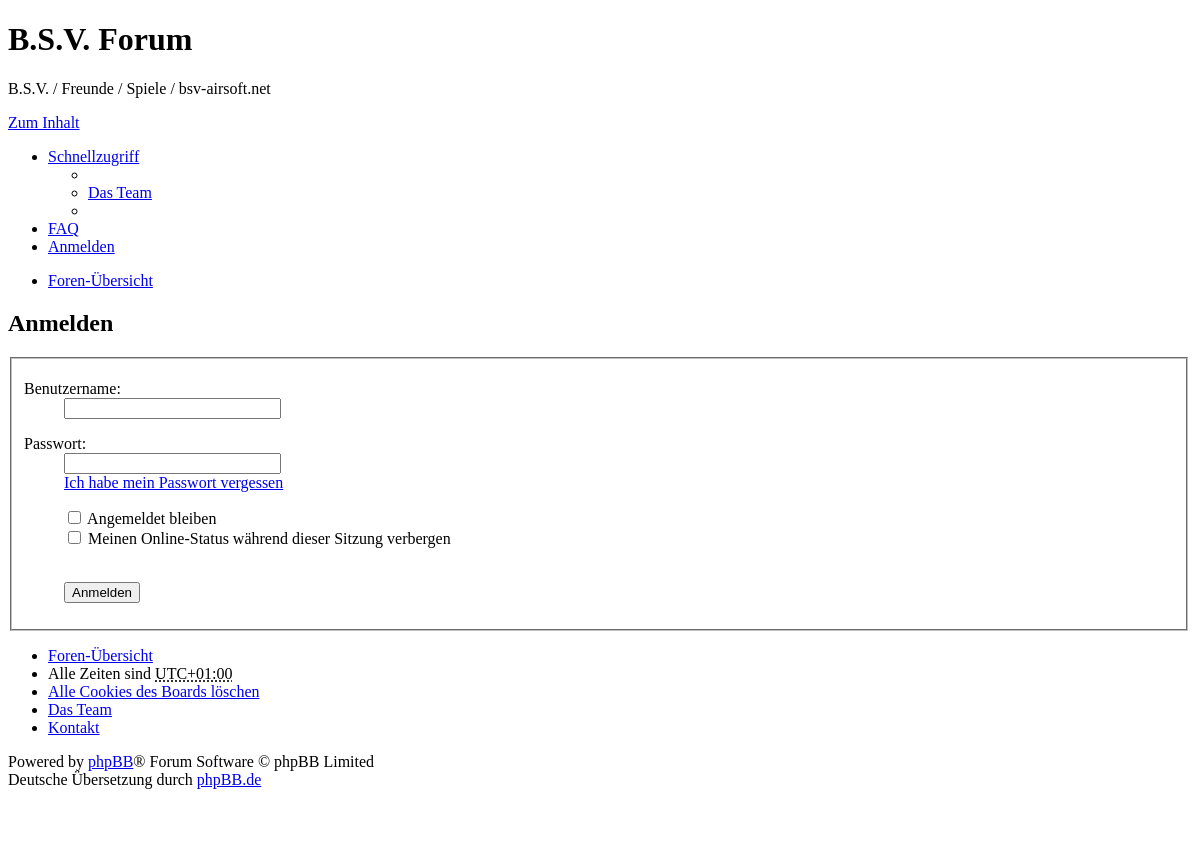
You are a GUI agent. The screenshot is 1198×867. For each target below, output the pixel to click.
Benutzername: (72, 388)
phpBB (110, 761)
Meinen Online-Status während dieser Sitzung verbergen (259, 538)
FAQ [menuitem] (63, 228)
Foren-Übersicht (100, 655)
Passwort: (55, 443)
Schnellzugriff (93, 156)
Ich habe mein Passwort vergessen (173, 482)
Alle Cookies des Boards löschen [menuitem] (154, 691)
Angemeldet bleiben (142, 518)
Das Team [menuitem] (120, 192)
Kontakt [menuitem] (74, 727)
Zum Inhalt (44, 122)
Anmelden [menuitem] (81, 246)
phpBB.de (229, 779)
